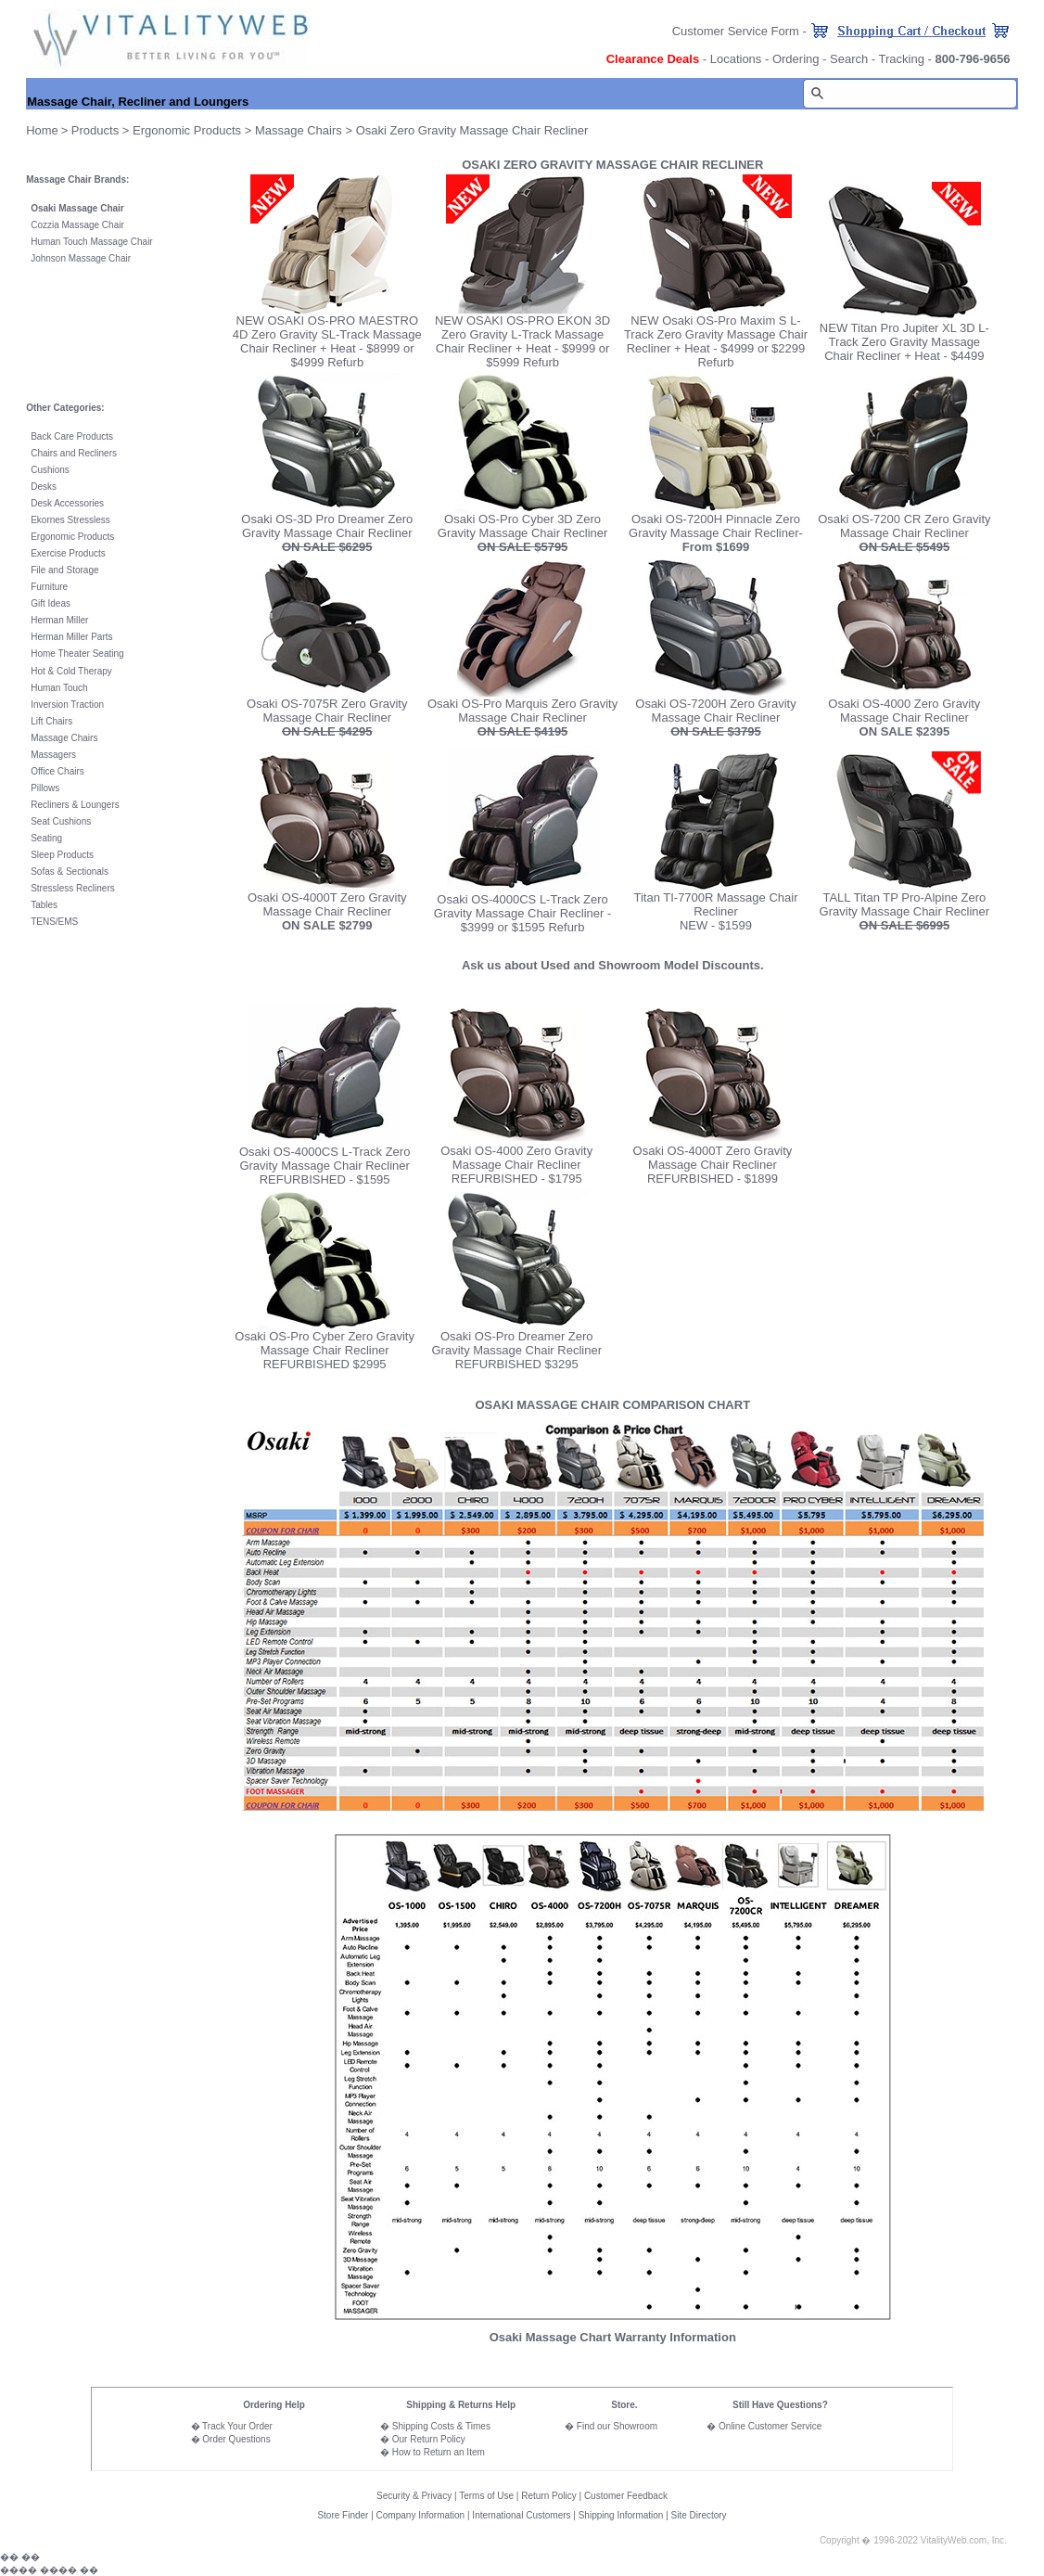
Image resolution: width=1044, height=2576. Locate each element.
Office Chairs (57, 771)
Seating (46, 838)
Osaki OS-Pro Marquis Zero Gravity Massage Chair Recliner (522, 717)
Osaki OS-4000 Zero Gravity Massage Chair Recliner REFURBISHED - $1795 (516, 1164)
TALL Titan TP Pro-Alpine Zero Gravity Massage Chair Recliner (905, 904)
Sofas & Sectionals (69, 871)
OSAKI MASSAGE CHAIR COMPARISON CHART (612, 1405)
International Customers (521, 2515)
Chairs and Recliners (74, 453)
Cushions (50, 470)
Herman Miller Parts (71, 637)
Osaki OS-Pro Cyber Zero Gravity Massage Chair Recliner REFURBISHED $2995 (324, 1350)
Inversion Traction (67, 704)
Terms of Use (486, 2496)
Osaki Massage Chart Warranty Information (613, 2337)
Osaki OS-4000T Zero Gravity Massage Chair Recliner (327, 904)
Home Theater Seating (77, 653)
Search (849, 59)
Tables (44, 905)
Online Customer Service (770, 2426)
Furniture (49, 587)
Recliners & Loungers (75, 805)
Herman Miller (59, 620)
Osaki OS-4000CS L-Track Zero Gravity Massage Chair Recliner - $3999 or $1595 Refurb (522, 913)
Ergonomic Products (187, 130)
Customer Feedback (626, 2496)
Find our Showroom (617, 2426)
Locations (736, 59)
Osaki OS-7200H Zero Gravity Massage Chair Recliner (715, 717)
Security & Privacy (414, 2496)
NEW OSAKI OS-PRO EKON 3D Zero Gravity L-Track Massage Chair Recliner (522, 334)
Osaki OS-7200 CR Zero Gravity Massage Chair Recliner (904, 533)
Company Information (420, 2515)
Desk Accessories (67, 503)
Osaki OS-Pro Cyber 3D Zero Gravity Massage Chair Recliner (523, 533)
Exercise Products (68, 553)
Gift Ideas (50, 603)
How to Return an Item (438, 2452)
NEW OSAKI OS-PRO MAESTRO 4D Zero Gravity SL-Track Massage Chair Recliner (327, 334)
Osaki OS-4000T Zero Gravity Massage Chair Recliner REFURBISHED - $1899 (713, 1164)
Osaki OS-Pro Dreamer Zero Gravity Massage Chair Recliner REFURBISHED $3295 (516, 1344)
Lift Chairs (51, 721)
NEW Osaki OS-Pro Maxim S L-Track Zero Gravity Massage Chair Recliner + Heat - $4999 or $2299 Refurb (716, 341)
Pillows (45, 788)
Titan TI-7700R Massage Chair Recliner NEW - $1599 (715, 911)
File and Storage (64, 570)
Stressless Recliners (73, 888)
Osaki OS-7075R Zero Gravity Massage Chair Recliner (327, 717)
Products (95, 130)
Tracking (901, 59)
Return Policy (548, 2496)
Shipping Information (621, 2515)
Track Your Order (237, 2426)
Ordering (796, 59)
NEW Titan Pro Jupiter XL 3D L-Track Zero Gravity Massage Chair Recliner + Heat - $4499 (904, 342)
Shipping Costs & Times (441, 2426)
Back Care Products (72, 436)
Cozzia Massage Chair (77, 225)
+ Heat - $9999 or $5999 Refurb (547, 355)
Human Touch (59, 688)
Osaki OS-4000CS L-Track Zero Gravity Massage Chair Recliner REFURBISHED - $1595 (324, 1165)
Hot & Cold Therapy (71, 671)
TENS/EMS (54, 921)
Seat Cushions (61, 821)
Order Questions (236, 2439)
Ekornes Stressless (70, 520)
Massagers (53, 755)
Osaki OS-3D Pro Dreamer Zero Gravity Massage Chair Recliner (327, 533)
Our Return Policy (428, 2439)
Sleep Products (62, 855)
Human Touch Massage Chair (92, 242)
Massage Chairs (300, 130)
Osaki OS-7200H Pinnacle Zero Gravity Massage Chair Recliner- (716, 533)
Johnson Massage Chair (81, 258)
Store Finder (342, 2515)
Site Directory (699, 2515)
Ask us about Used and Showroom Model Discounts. (613, 965)
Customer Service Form (735, 31)
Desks (44, 486)
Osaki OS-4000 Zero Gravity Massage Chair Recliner (904, 717)
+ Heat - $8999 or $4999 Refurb (352, 355)
